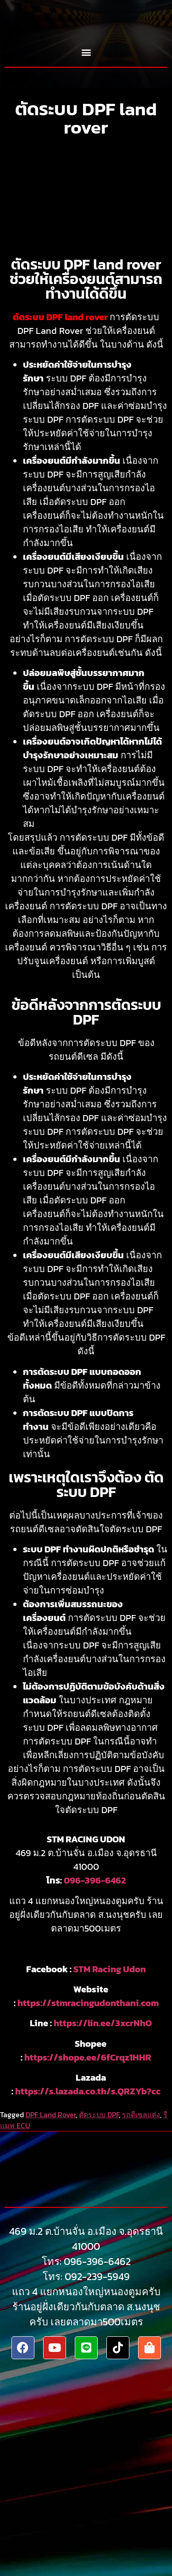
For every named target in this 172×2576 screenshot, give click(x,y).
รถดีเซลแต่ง (141, 2114)
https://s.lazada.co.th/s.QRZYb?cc (88, 2091)
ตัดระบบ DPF (99, 2114)
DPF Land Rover (51, 2114)
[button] (86, 52)
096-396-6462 (95, 1880)
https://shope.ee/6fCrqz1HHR (87, 2057)
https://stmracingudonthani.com (88, 2003)
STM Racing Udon (109, 1969)
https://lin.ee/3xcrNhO (103, 2023)
